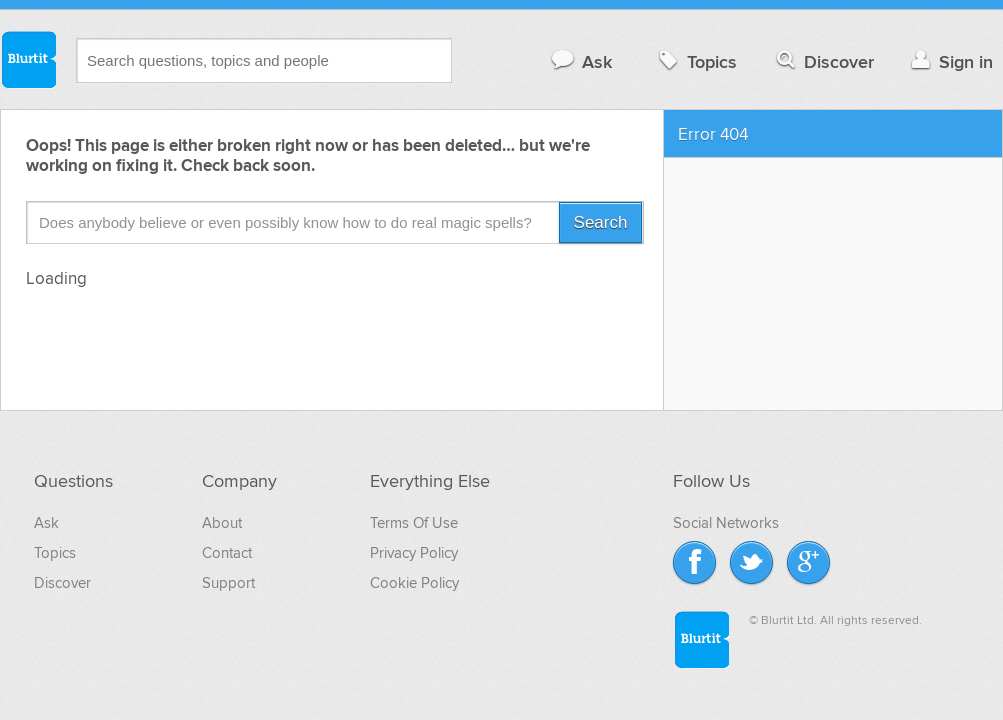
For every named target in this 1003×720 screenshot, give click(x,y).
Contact (227, 553)
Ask (580, 61)
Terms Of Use (414, 523)
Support (228, 583)
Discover (823, 61)
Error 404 (713, 135)
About (222, 523)
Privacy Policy (414, 553)
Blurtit (28, 59)
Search (601, 222)
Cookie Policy (414, 583)
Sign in (949, 61)
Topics (695, 61)
